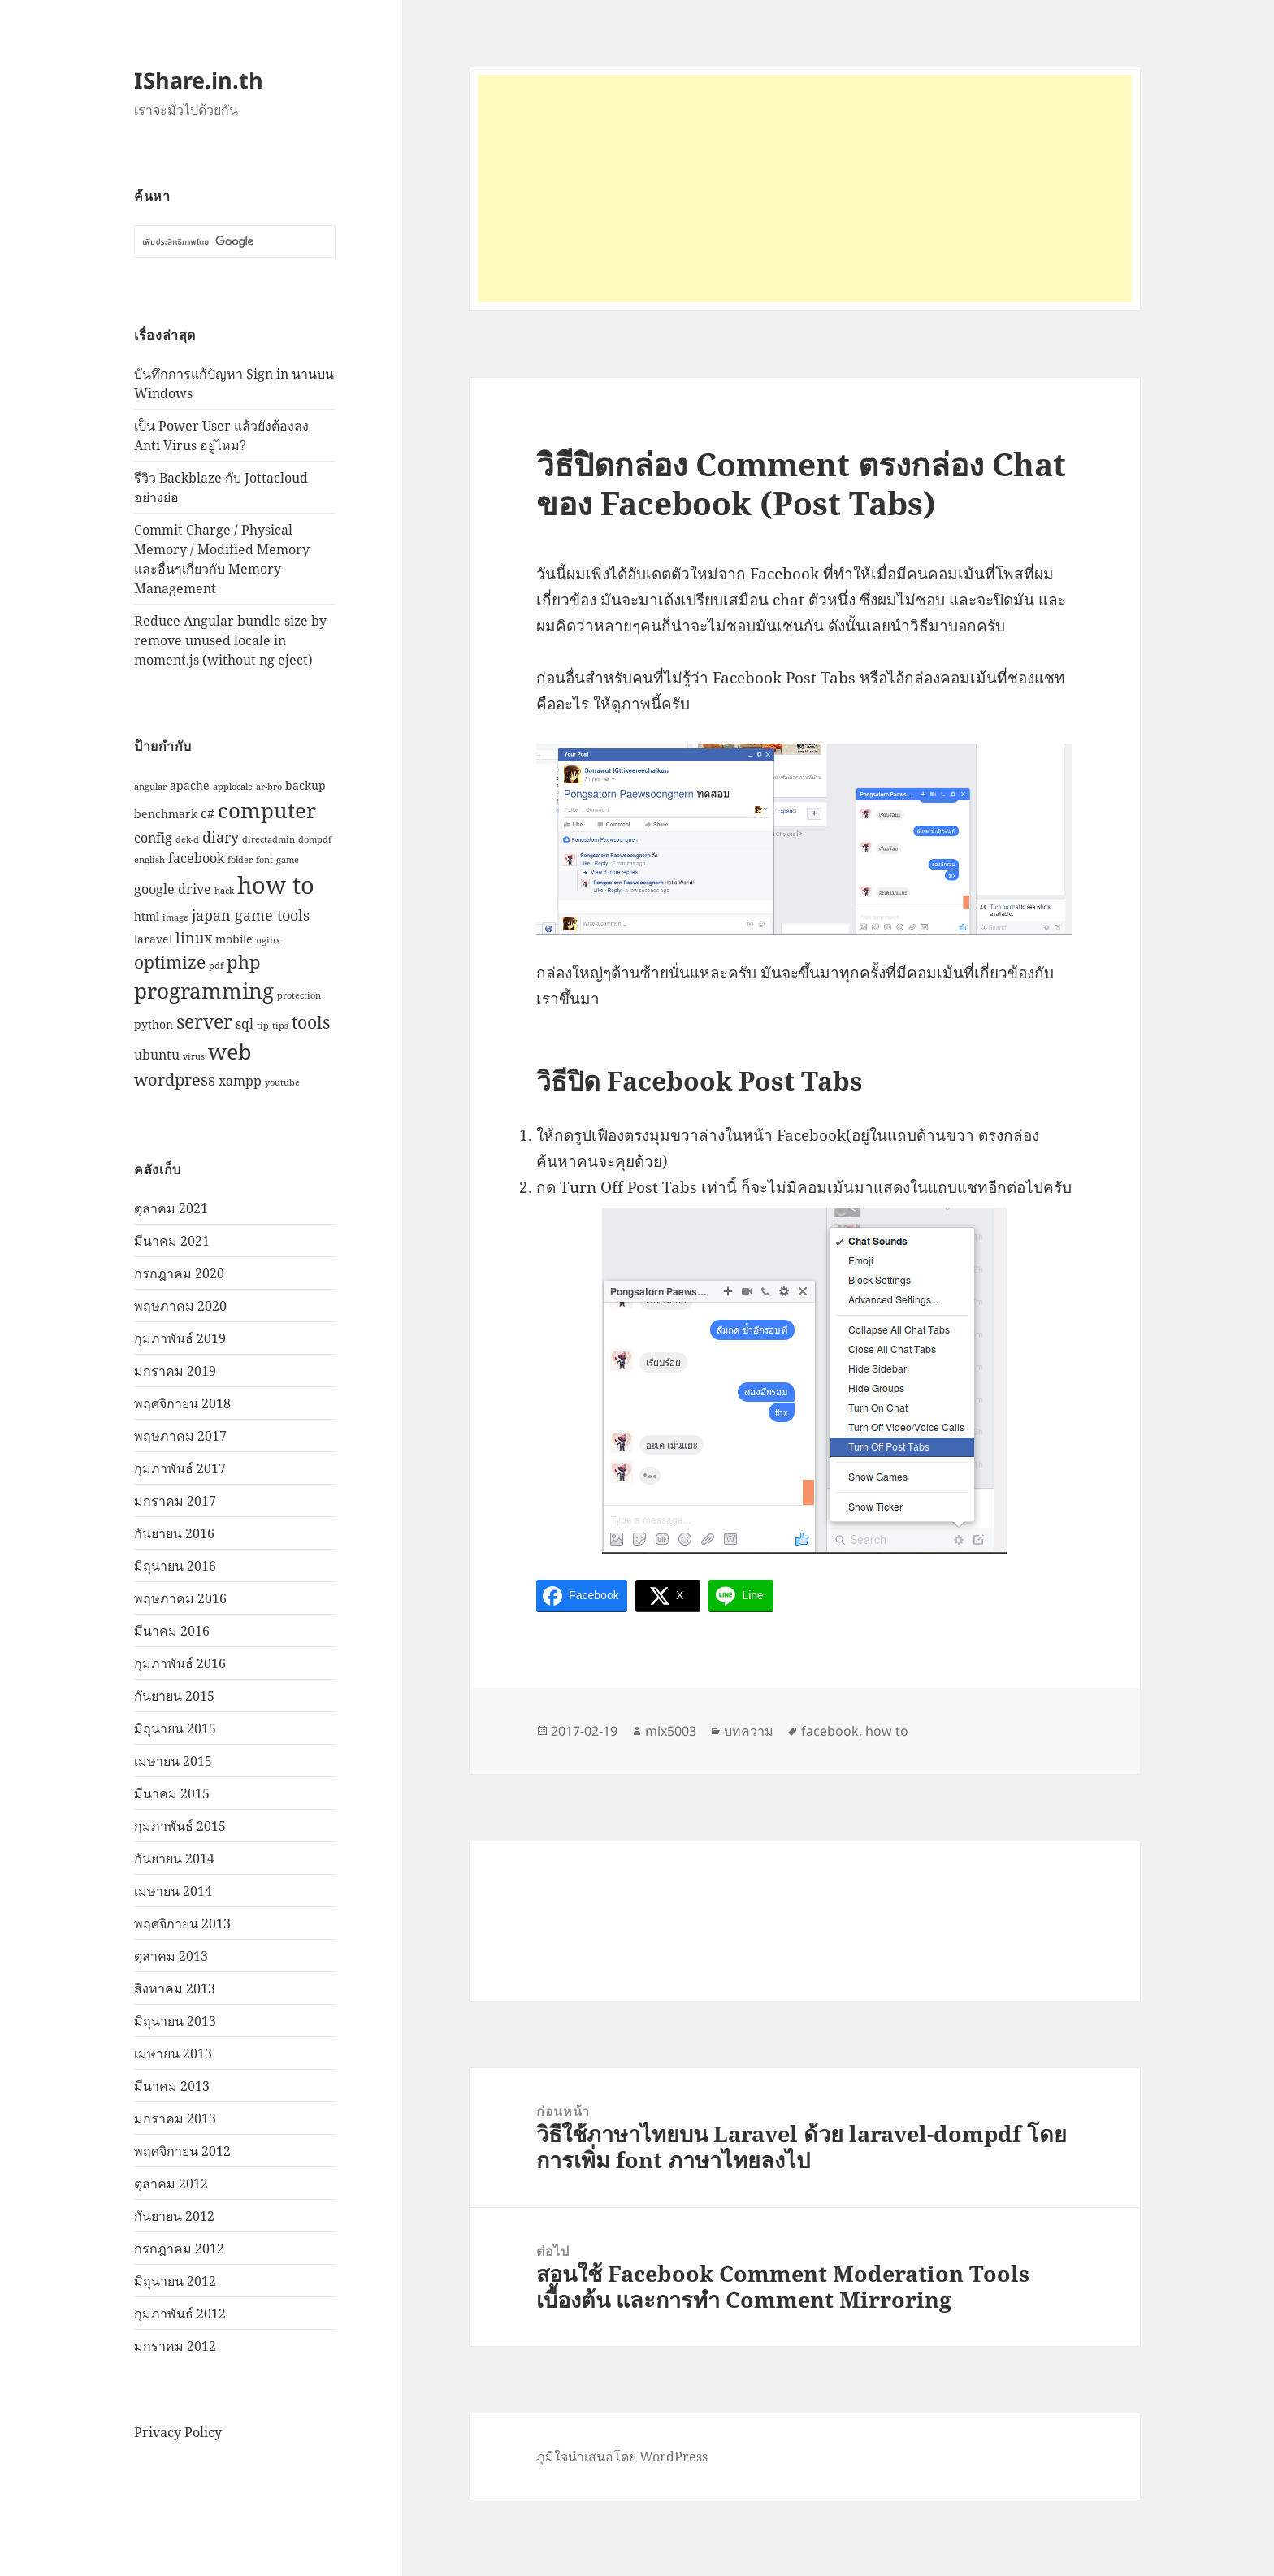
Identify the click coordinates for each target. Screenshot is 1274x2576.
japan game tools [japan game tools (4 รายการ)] (251, 914)
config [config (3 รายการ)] (153, 837)
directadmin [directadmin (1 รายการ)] (268, 839)
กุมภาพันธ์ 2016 (180, 1663)
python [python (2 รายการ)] (153, 1024)
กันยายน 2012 (174, 2216)
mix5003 (670, 1731)
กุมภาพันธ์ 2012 (180, 2313)
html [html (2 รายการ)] (146, 916)
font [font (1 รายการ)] (264, 859)
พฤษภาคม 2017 (180, 1436)
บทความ (749, 1731)
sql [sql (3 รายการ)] (245, 1023)
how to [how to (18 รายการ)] (275, 885)
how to (886, 1731)
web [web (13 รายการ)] (230, 1051)
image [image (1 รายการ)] (175, 917)
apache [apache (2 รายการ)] (190, 785)
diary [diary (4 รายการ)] (220, 836)
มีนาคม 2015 (172, 1793)
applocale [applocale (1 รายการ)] (233, 786)
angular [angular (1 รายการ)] (150, 786)
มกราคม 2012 (175, 2346)
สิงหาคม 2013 (174, 1988)
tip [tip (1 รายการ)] (263, 1025)
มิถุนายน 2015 (175, 1728)
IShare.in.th (198, 80)
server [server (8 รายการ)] (204, 1021)
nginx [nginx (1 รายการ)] (268, 940)
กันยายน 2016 (174, 1533)
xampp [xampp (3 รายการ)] (240, 1080)
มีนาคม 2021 (172, 1241)
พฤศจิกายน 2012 (182, 2151)
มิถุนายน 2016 (175, 1566)
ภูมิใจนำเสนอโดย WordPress (622, 2456)
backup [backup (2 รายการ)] (305, 785)
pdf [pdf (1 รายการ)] (216, 965)
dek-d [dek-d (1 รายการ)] (187, 839)
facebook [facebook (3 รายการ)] (196, 857)
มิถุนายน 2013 (175, 2021)
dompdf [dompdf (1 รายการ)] (315, 839)
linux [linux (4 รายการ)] (194, 937)
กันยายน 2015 (174, 1696)
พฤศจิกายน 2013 (182, 1923)
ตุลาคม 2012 (171, 2183)
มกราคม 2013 (175, 2118)
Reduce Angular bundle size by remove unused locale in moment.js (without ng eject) (230, 640)
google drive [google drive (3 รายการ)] (172, 888)
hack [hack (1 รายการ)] (224, 890)
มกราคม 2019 (175, 1371)
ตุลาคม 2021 (171, 1208)
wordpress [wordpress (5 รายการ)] (174, 1080)
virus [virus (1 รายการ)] (194, 1056)
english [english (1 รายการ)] (149, 859)
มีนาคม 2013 (172, 2086)
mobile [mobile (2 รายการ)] (234, 939)
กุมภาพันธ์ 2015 (180, 1826)
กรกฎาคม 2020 (179, 1273)
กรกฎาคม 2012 (179, 2248)
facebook (830, 1731)
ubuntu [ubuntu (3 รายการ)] (157, 1054)
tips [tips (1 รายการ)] (280, 1025)
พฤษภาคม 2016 (180, 1598)
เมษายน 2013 (173, 2053)
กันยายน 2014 (174, 1858)
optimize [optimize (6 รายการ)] (170, 962)
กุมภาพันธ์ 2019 (180, 1338)
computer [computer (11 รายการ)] (267, 810)
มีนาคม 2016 (172, 1631)
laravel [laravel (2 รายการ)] (153, 939)
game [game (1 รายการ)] (287, 859)
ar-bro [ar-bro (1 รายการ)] (269, 786)
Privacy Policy (178, 2432)
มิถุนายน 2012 (175, 2281)
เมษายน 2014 (173, 1891)
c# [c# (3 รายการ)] (207, 813)
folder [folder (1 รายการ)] (240, 859)
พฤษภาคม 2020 (180, 1306)
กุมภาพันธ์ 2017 (180, 1468)
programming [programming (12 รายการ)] (204, 990)
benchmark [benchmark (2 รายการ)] (165, 814)
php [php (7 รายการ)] (244, 961)
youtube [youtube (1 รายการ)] (282, 1082)
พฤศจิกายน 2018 (182, 1403)
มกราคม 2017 (175, 1501)
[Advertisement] (805, 188)
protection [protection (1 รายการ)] (299, 995)
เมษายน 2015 (173, 1761)
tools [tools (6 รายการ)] (311, 1022)
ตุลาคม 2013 (171, 1956)
